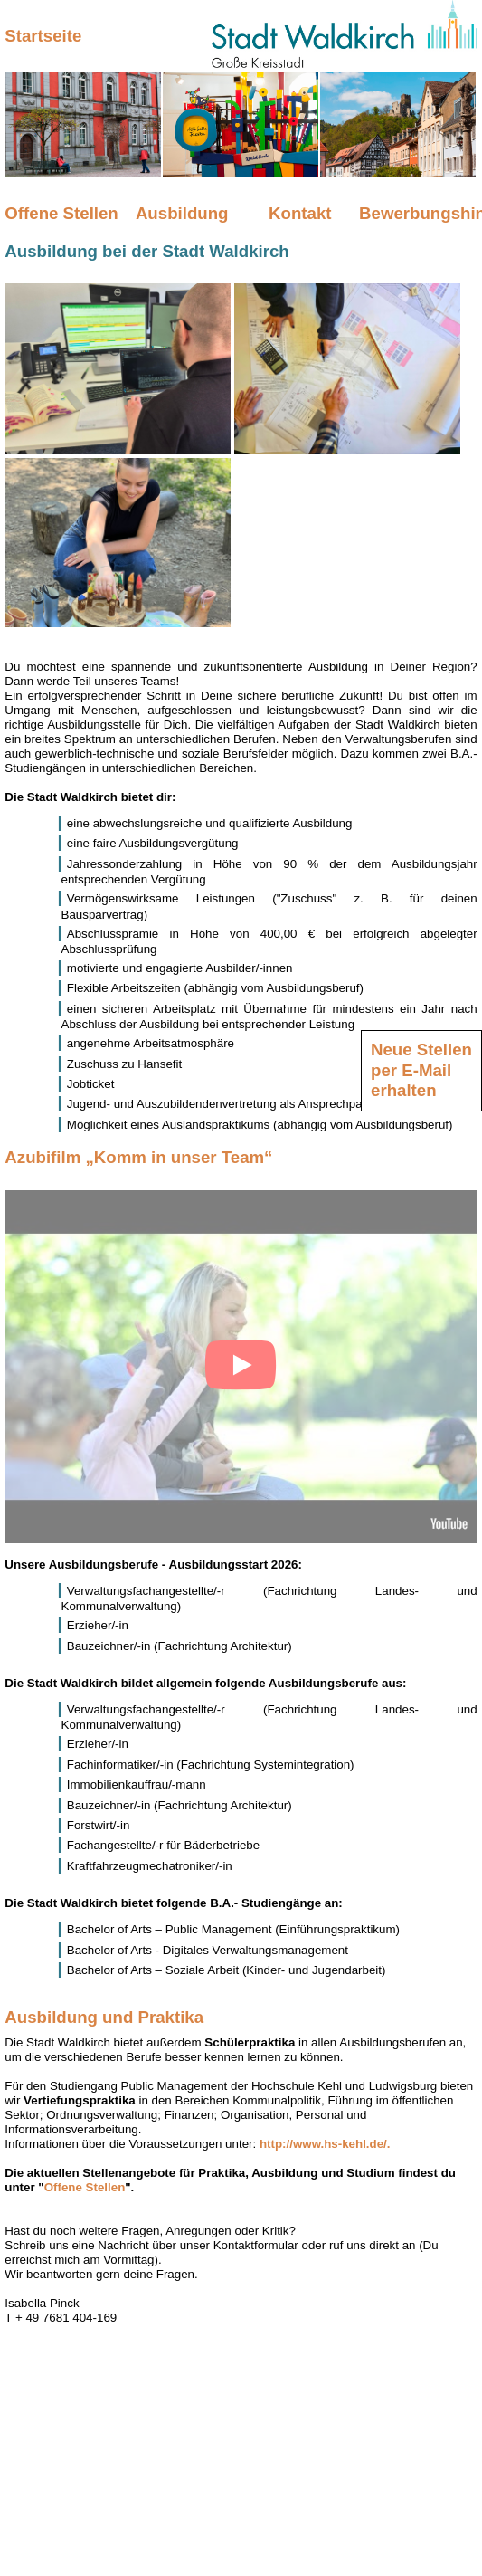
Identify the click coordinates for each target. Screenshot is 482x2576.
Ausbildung (182, 213)
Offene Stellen (61, 213)
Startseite (43, 35)
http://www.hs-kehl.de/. (325, 2144)
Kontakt (300, 213)
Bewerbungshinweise (418, 213)
